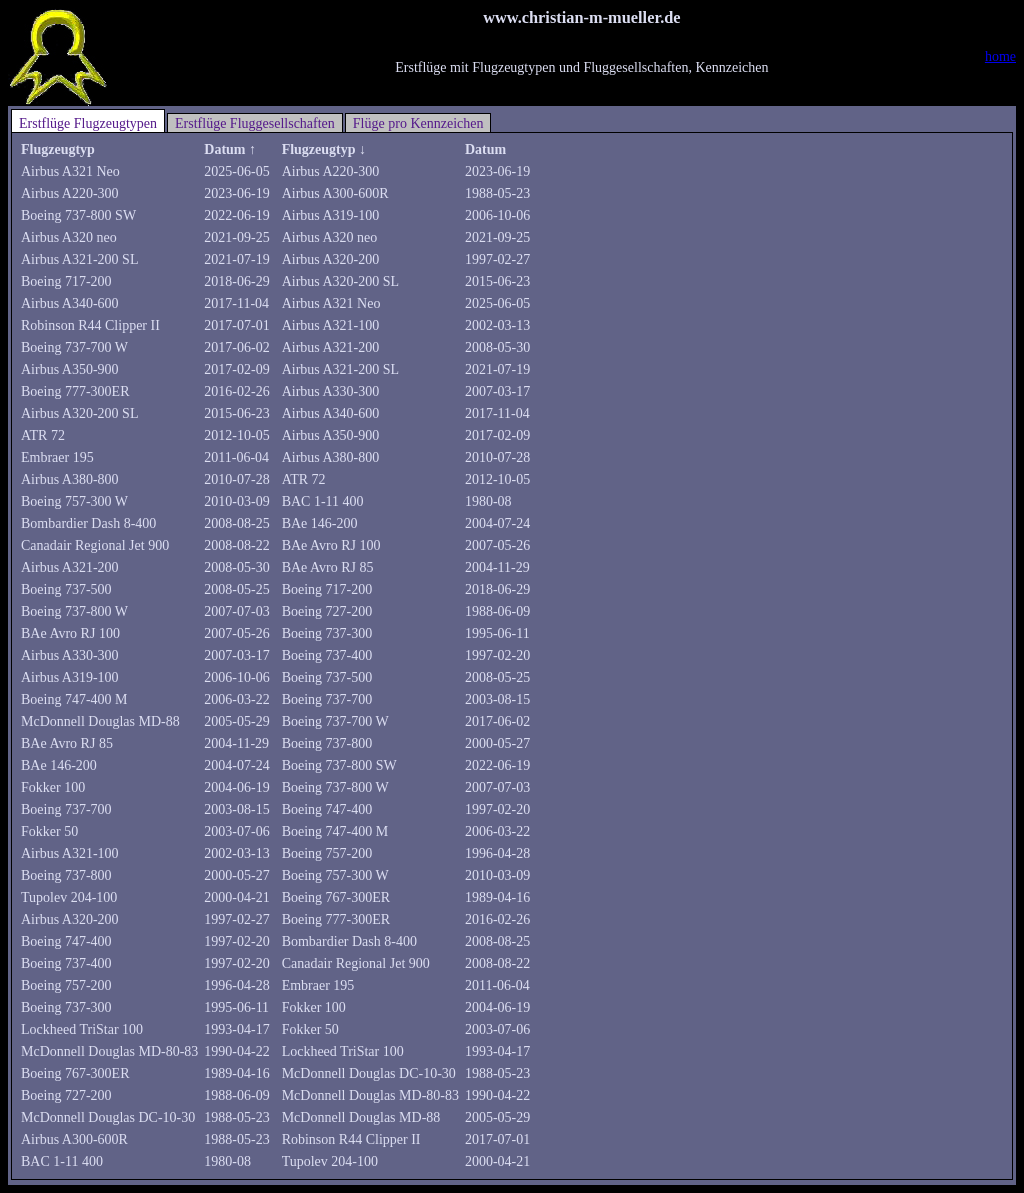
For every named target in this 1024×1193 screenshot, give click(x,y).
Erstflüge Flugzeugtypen (88, 123)
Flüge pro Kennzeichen (418, 123)
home (1000, 56)
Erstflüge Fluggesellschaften (255, 123)
